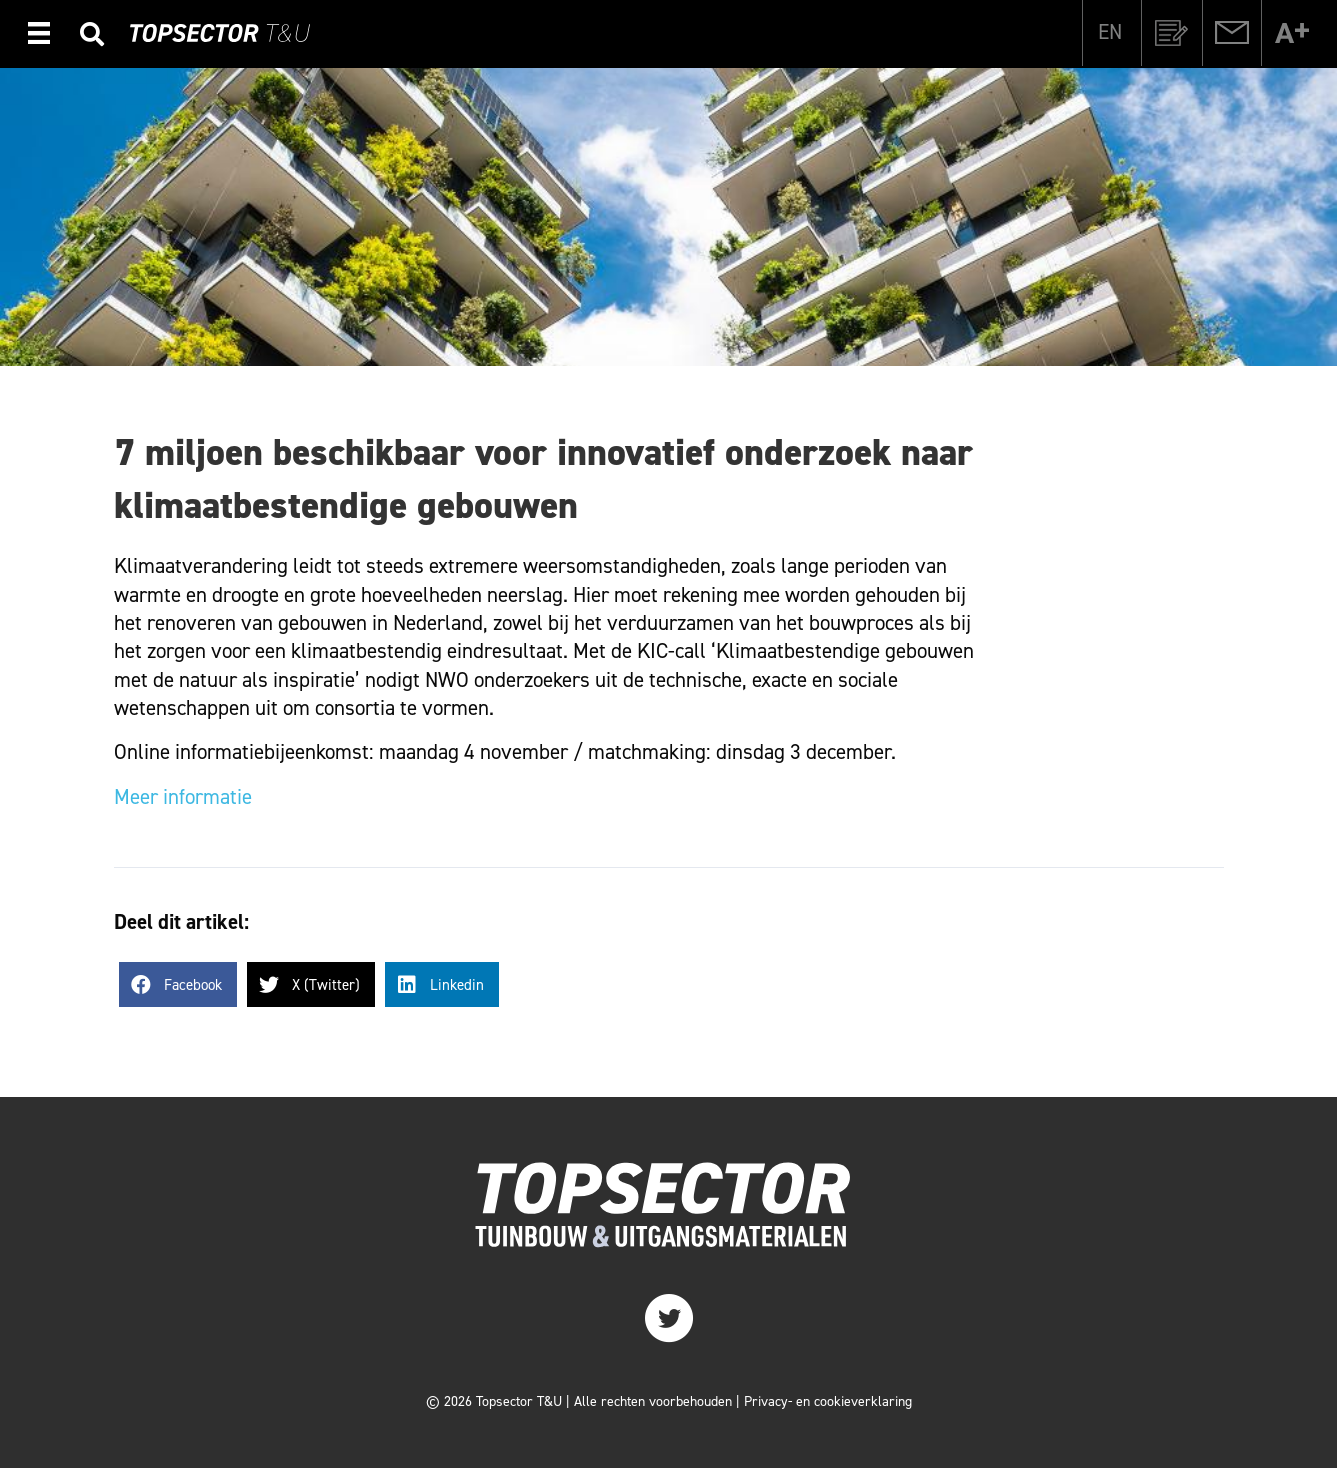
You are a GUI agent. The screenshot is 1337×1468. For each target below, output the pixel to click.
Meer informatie (183, 797)
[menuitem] (1110, 32)
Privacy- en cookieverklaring (828, 1401)
